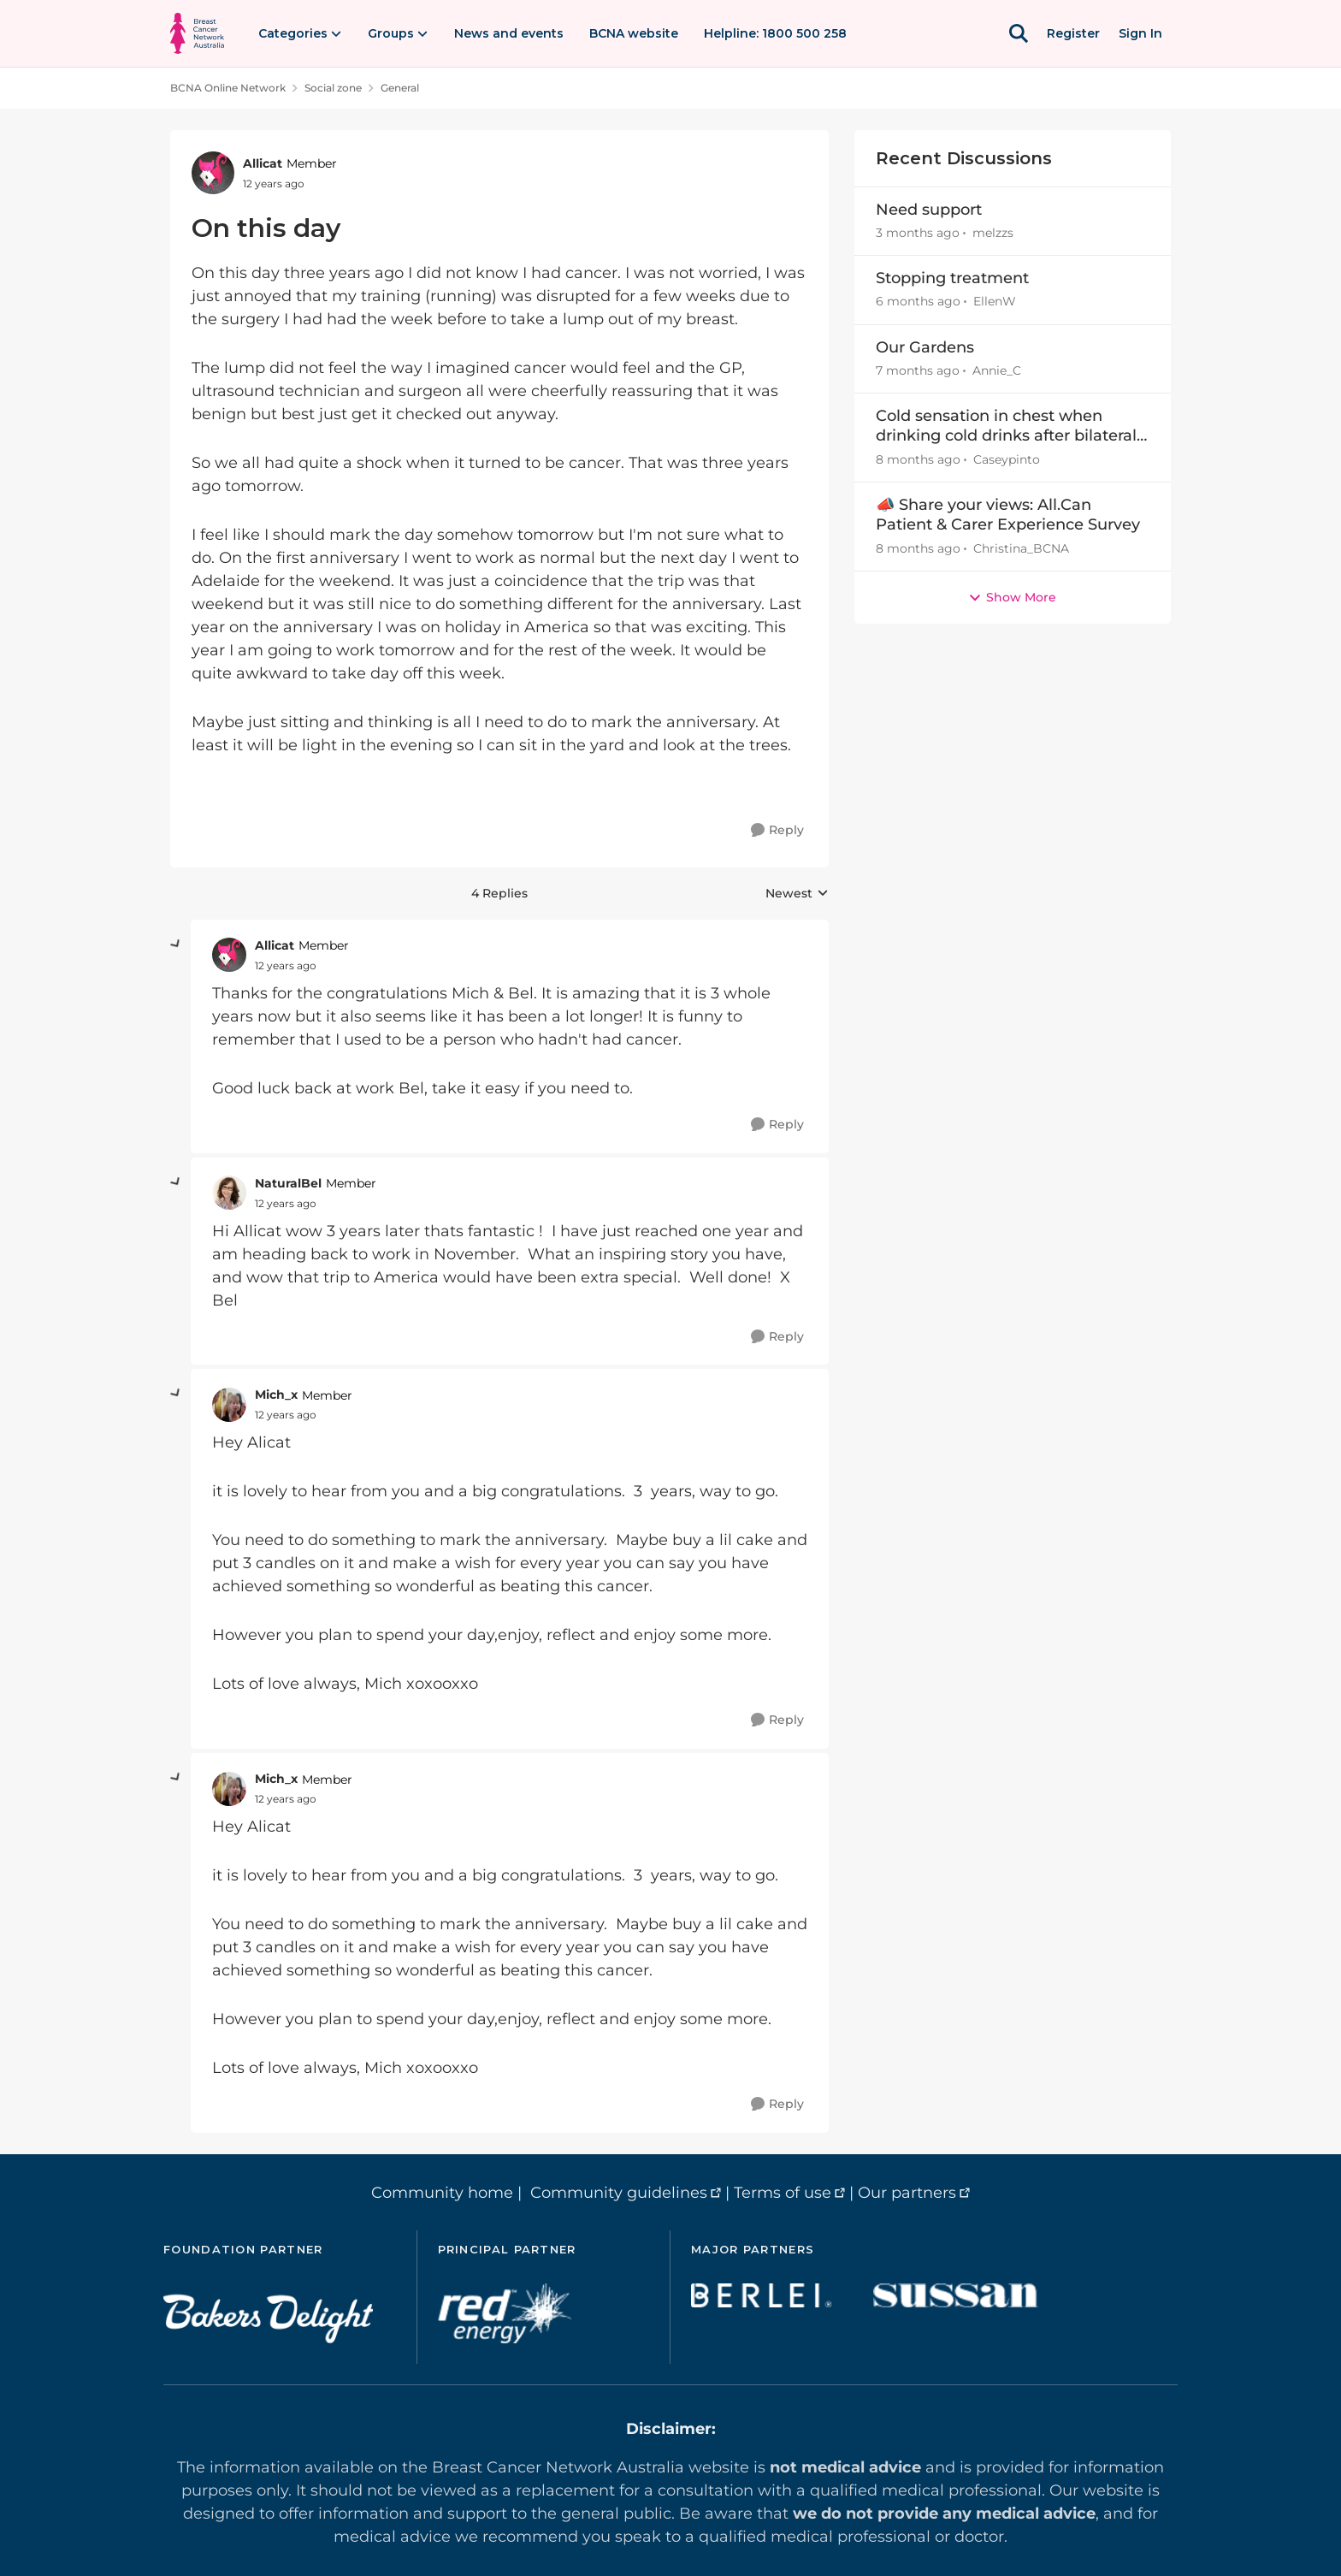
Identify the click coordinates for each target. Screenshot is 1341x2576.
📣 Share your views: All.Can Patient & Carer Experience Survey (1008, 514)
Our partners (907, 2192)
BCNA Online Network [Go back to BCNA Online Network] (228, 87)
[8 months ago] (918, 460)
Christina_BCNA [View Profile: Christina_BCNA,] (1021, 548)
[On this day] (285, 966)
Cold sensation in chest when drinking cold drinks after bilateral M (1006, 426)
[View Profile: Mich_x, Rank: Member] (229, 1405)
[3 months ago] (918, 233)
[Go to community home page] (197, 33)
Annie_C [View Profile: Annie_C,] (996, 370)
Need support (929, 209)
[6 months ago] (918, 302)
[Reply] (777, 830)
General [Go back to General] (400, 87)
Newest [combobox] (797, 894)
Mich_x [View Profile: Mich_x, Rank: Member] (276, 1394)
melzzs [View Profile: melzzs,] (992, 232)
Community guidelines (618, 2192)
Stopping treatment (952, 278)
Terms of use (782, 2192)
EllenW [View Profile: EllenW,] (994, 302)
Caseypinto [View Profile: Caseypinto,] (1006, 459)
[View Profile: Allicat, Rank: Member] (213, 172)
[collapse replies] (176, 944)
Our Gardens (925, 347)
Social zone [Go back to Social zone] (333, 87)
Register (1073, 33)
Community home (442, 2192)
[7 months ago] (918, 371)
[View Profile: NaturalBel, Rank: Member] (229, 1192)
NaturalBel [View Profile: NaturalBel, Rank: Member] (288, 1183)
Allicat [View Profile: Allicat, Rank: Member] (262, 163)
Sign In (1140, 33)
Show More (1012, 597)
